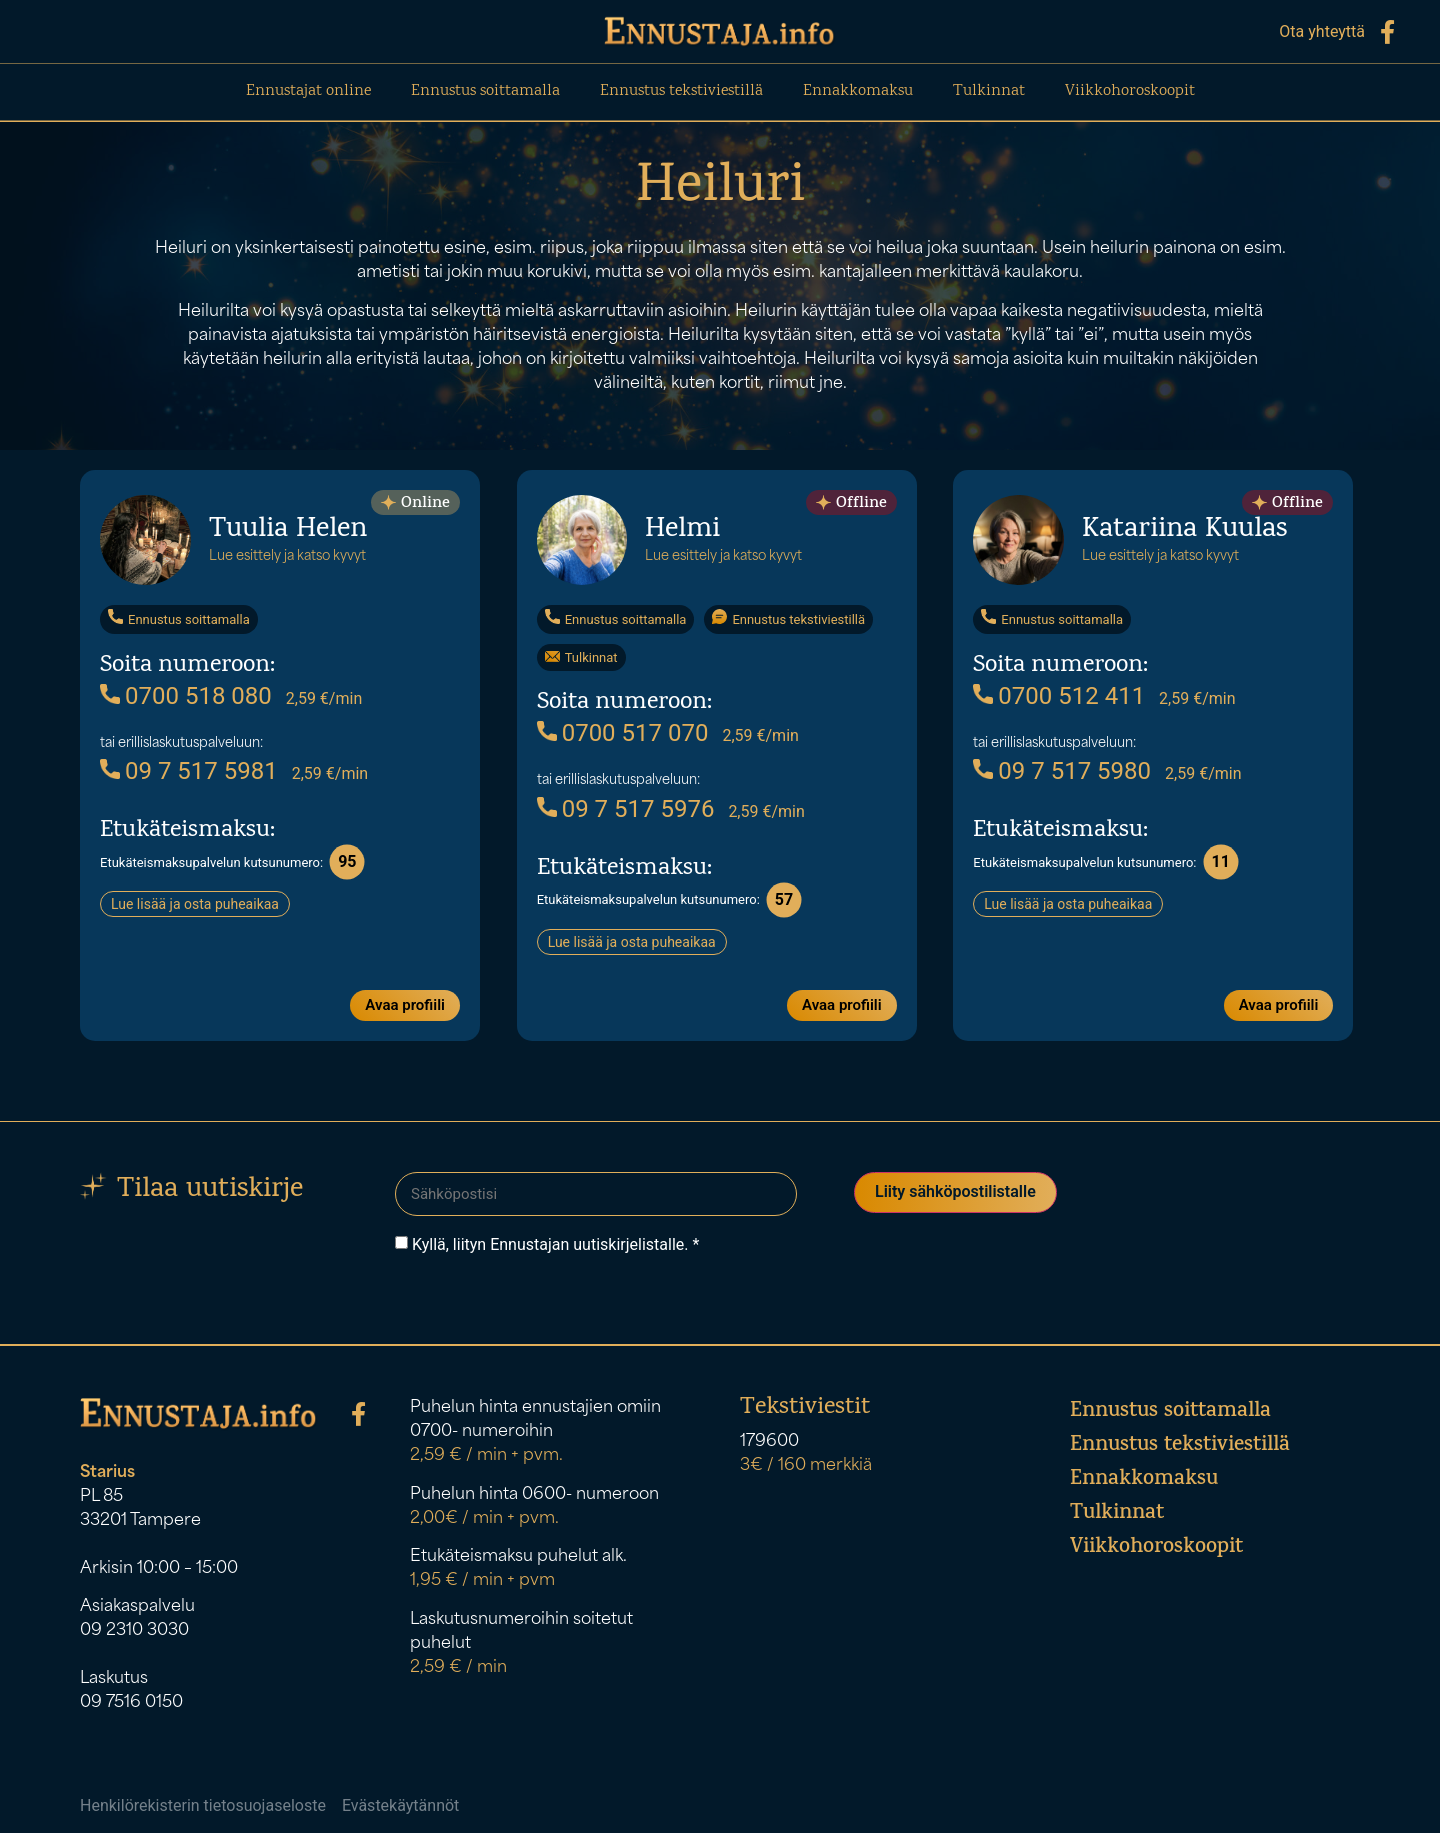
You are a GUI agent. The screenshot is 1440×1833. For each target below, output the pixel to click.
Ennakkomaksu (858, 91)
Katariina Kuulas (1184, 529)
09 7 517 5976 (626, 808)
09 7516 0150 (131, 1698)
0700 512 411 (1059, 695)
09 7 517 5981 (189, 770)
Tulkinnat (989, 91)
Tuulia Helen (288, 529)
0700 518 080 (186, 695)
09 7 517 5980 (1062, 770)
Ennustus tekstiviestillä (681, 91)
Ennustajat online (308, 91)
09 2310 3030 (134, 1626)
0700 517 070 (623, 732)
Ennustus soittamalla (485, 91)
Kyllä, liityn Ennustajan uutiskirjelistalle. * (555, 1240)
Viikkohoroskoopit (1130, 91)
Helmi (682, 529)
